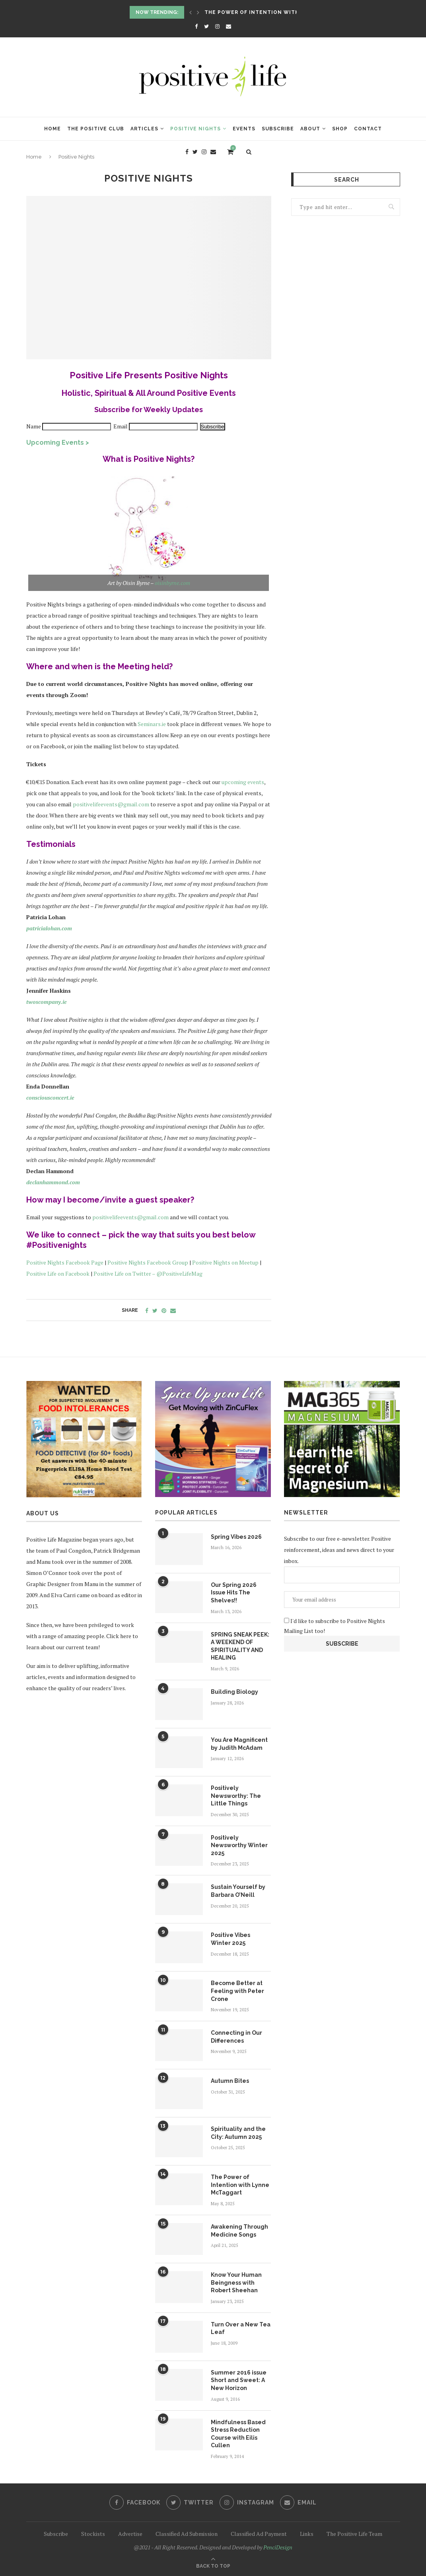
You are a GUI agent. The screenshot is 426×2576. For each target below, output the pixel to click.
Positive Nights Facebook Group (147, 1262)
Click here (118, 1636)
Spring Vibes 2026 (236, 1537)
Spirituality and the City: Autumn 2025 (238, 2133)
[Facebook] (196, 26)
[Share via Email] (173, 1310)
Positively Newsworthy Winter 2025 (239, 1845)
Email (121, 426)
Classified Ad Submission (187, 2533)
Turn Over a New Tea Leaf (240, 2328)
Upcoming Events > (57, 442)
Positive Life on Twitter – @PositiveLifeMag (147, 1273)
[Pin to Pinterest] (163, 1310)
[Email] (228, 26)
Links (306, 2533)
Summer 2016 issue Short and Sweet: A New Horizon (238, 2380)
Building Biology (234, 1692)
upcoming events (243, 782)
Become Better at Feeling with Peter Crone (237, 1991)
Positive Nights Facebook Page (64, 1262)
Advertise (130, 2533)
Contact (368, 129)
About (310, 129)
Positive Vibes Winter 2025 (230, 1939)
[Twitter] (206, 26)
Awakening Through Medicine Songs (239, 2230)
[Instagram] (217, 26)
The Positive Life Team (354, 2533)
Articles (144, 129)
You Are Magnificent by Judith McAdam (239, 1744)
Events (244, 129)
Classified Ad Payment (259, 2533)
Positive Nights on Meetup (225, 1262)
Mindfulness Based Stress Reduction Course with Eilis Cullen (238, 2434)
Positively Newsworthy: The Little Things (236, 1796)
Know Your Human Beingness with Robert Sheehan (236, 2282)
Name (34, 426)
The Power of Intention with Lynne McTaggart (280, 12)
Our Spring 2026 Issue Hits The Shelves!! (234, 1593)
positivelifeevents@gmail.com (111, 804)
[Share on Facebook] (146, 1310)
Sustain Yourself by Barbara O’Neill (238, 1891)
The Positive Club (95, 129)
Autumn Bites (230, 2081)
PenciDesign (277, 2547)
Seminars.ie (152, 724)
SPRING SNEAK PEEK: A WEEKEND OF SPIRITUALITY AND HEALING (240, 1646)
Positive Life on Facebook (57, 1273)
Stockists (93, 2533)
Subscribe (278, 129)
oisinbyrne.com (172, 583)
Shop (340, 129)
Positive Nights (195, 129)
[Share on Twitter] (155, 1310)
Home (52, 129)
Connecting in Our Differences (236, 2037)
